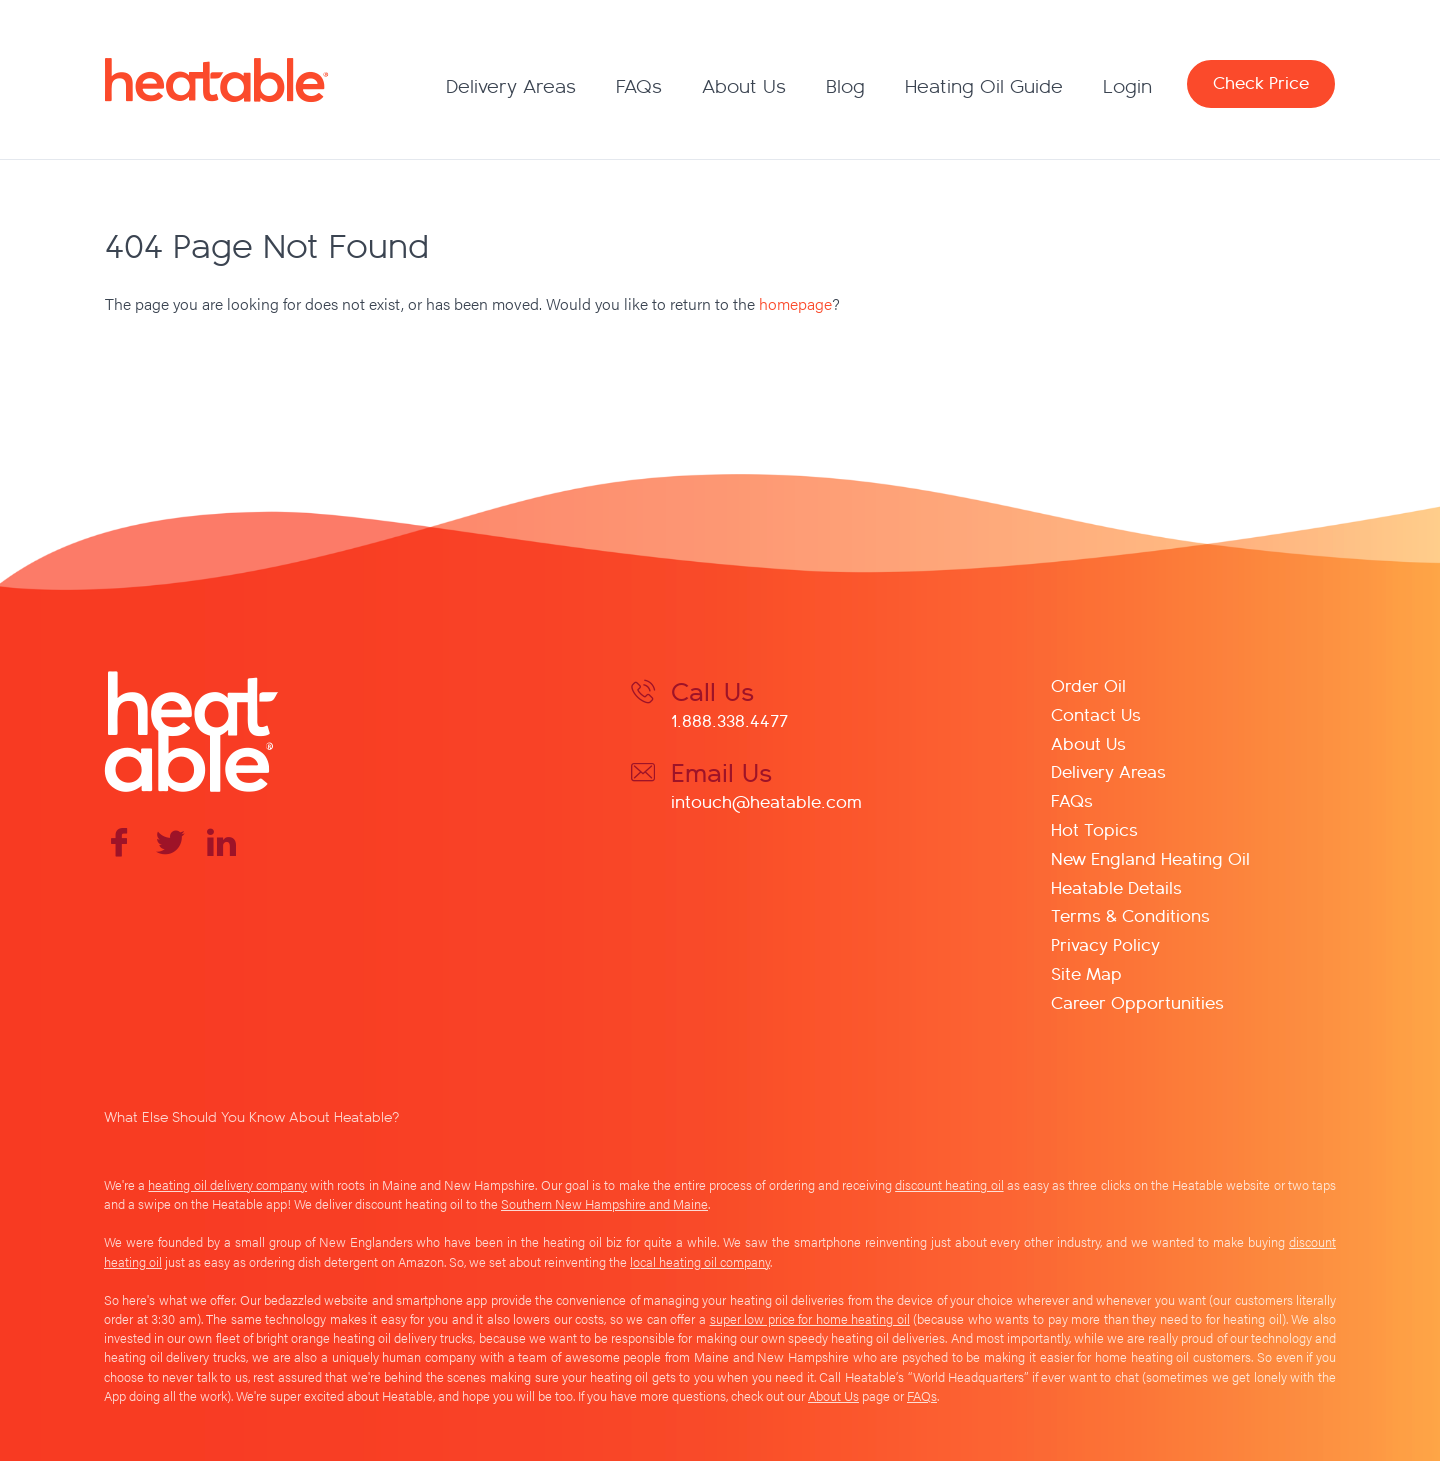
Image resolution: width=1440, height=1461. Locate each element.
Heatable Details (1116, 886)
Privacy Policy (1105, 943)
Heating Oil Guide (984, 85)
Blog (845, 85)
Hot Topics (1094, 828)
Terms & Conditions (1130, 914)
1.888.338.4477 (729, 719)
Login (1127, 85)
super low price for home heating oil (810, 1319)
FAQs (639, 85)
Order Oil (1088, 684)
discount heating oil (949, 1185)
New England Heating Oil (1150, 857)
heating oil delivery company (227, 1185)
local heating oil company (700, 1262)
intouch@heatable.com (766, 800)
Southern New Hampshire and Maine (604, 1204)
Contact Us (1096, 713)
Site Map (1086, 972)
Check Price (1261, 81)
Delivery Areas (511, 85)
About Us (744, 85)
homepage (795, 303)
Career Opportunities (1137, 1001)
